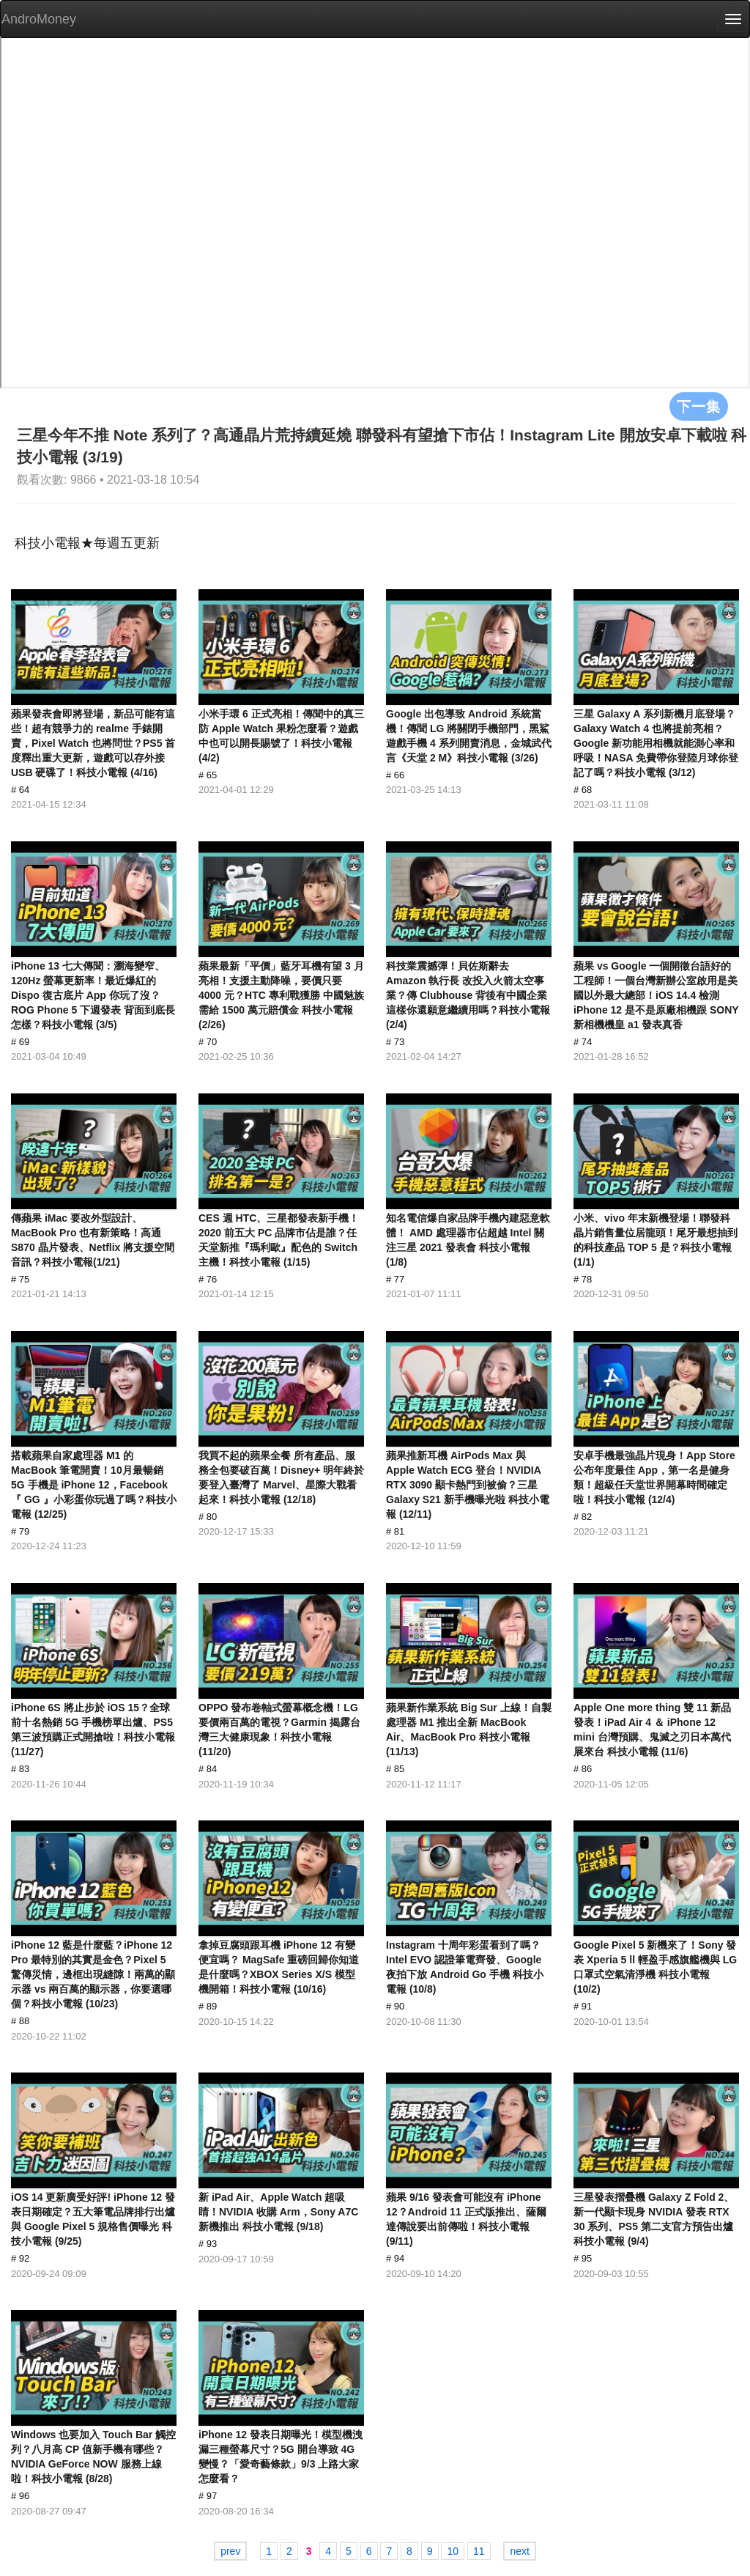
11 (479, 2551)
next (519, 2551)
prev (230, 2551)
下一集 (699, 406)
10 (452, 2551)
